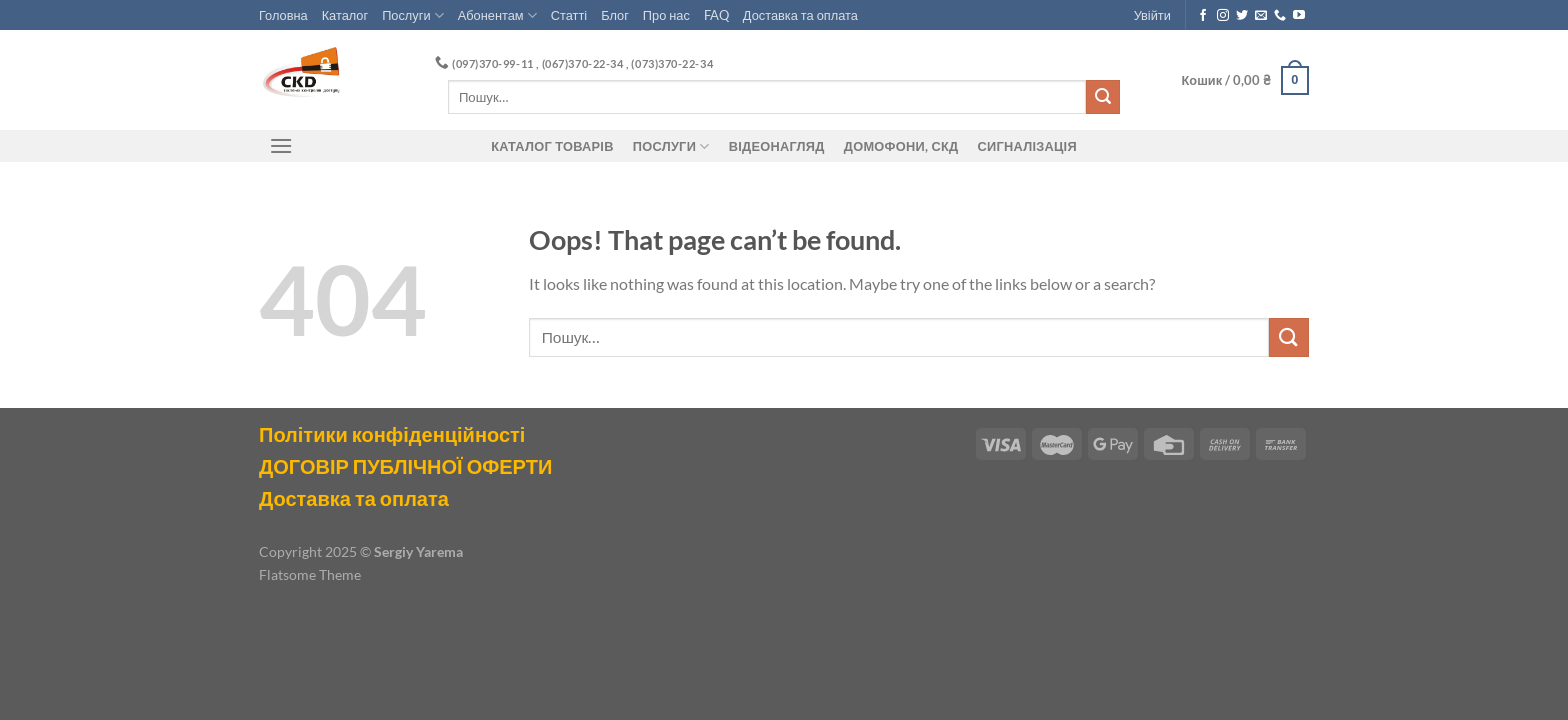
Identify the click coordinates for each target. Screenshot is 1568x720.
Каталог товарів (552, 146)
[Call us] (1280, 16)
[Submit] (1103, 97)
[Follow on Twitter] (1242, 16)
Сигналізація (1027, 146)
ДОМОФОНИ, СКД (901, 146)
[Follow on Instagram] (1223, 16)
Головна (283, 15)
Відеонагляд (777, 146)
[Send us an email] (1261, 16)
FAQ (716, 15)
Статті (569, 15)
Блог (615, 15)
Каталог (345, 15)
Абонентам (497, 15)
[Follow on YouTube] (1299, 16)
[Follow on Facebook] (1203, 16)
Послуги (413, 15)
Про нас (666, 15)
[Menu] (281, 145)
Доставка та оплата (800, 15)
